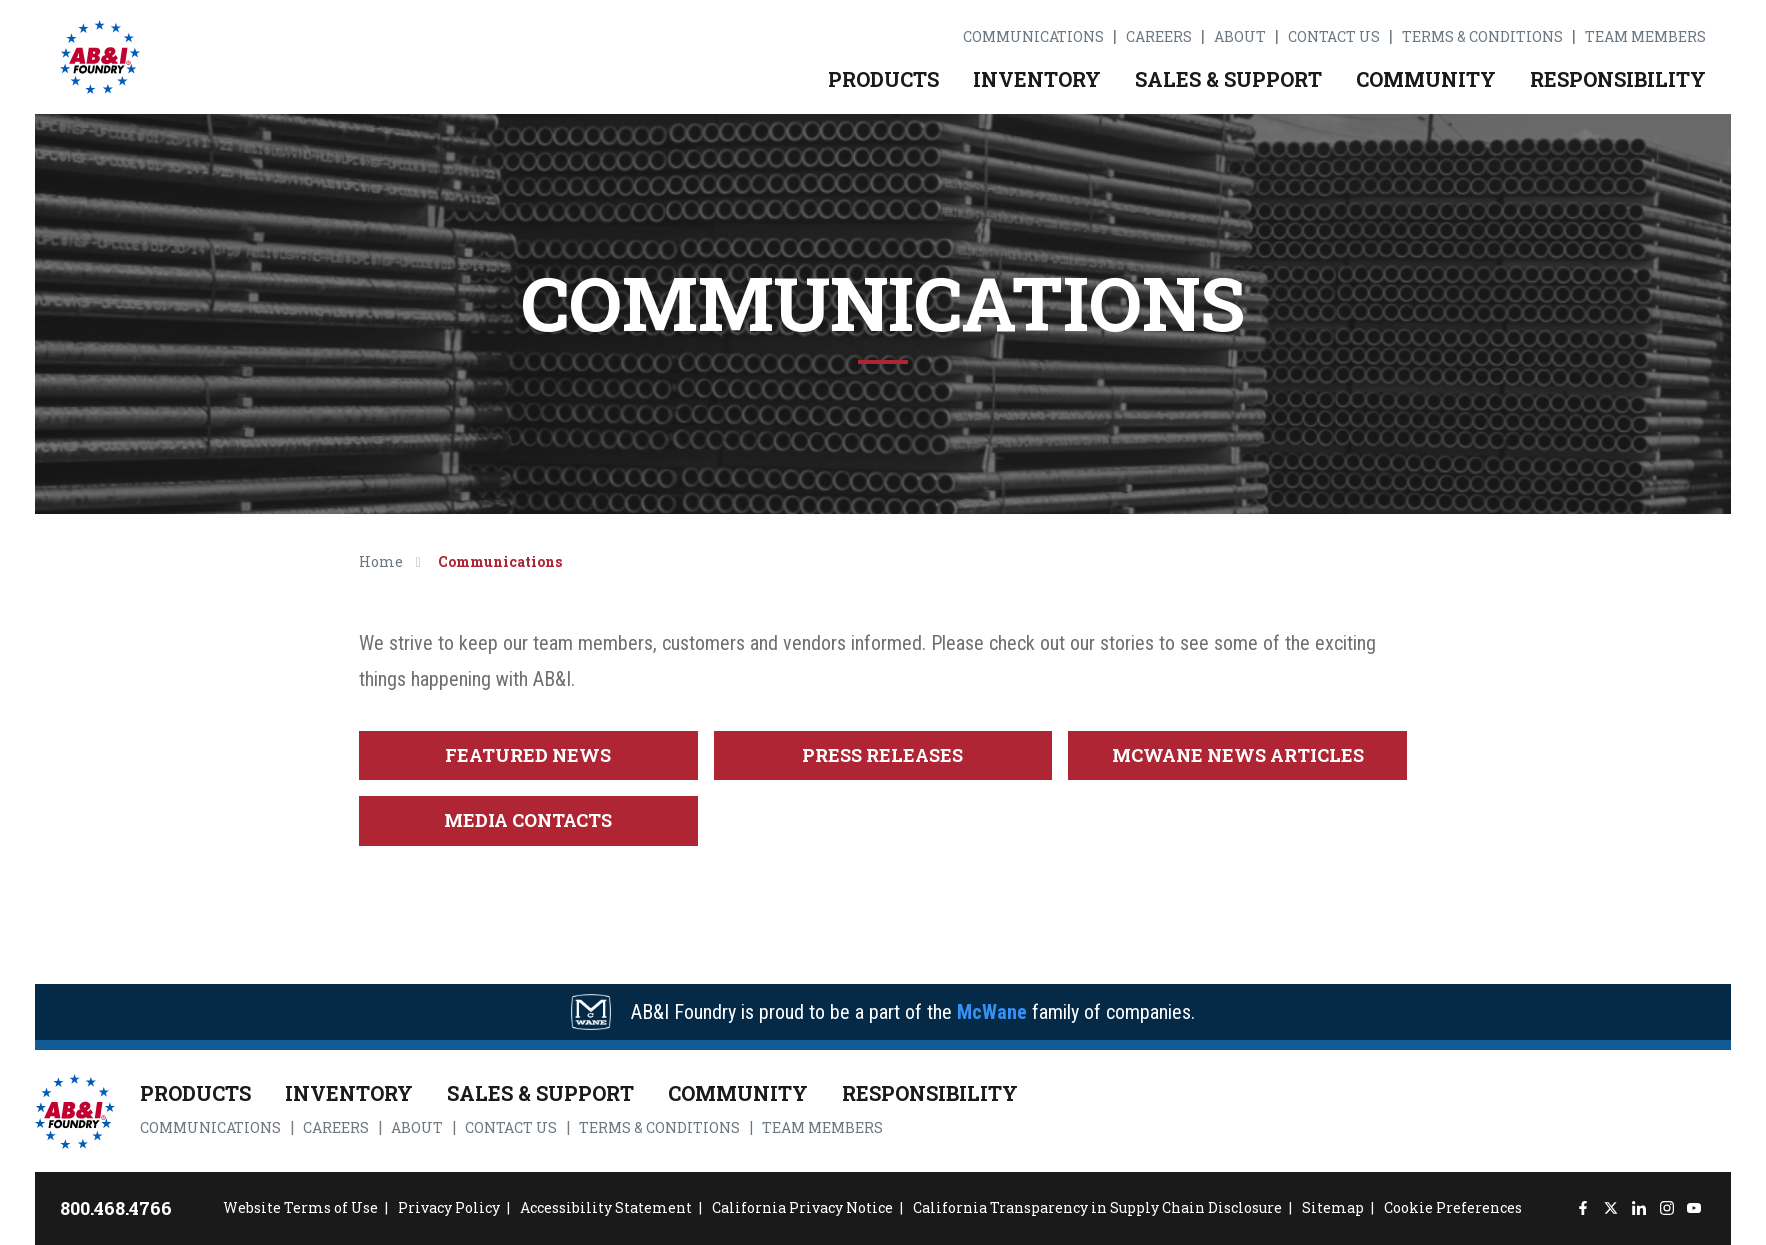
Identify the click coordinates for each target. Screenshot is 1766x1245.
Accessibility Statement (606, 1207)
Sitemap (1333, 1207)
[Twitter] (1610, 1208)
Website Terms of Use (300, 1207)
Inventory (1037, 79)
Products (883, 79)
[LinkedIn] (1638, 1208)
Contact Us (1334, 37)
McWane (992, 1012)
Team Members (1645, 37)
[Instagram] (1666, 1208)
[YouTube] (1694, 1208)
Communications (1033, 37)
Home (381, 561)
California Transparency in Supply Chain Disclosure (1097, 1207)
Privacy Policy (449, 1207)
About (1240, 37)
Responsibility (1618, 79)
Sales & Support (1228, 79)
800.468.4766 (116, 1208)
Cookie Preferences (1453, 1207)
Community (1426, 79)
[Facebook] (1583, 1208)
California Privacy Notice (802, 1207)
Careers (1159, 37)
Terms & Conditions (1482, 37)
